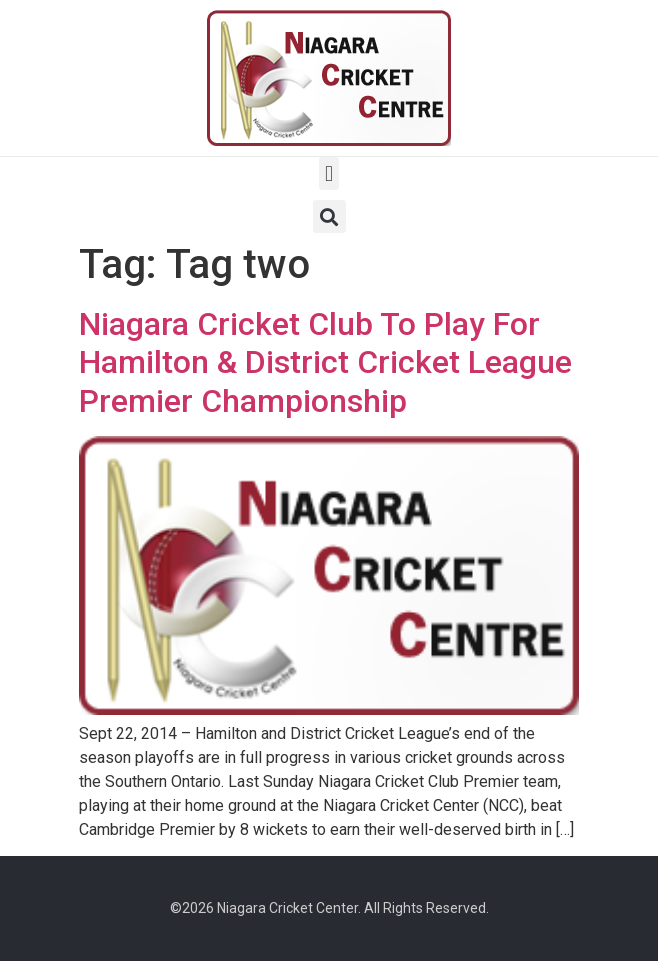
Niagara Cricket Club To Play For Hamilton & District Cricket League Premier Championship (325, 362)
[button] (328, 173)
